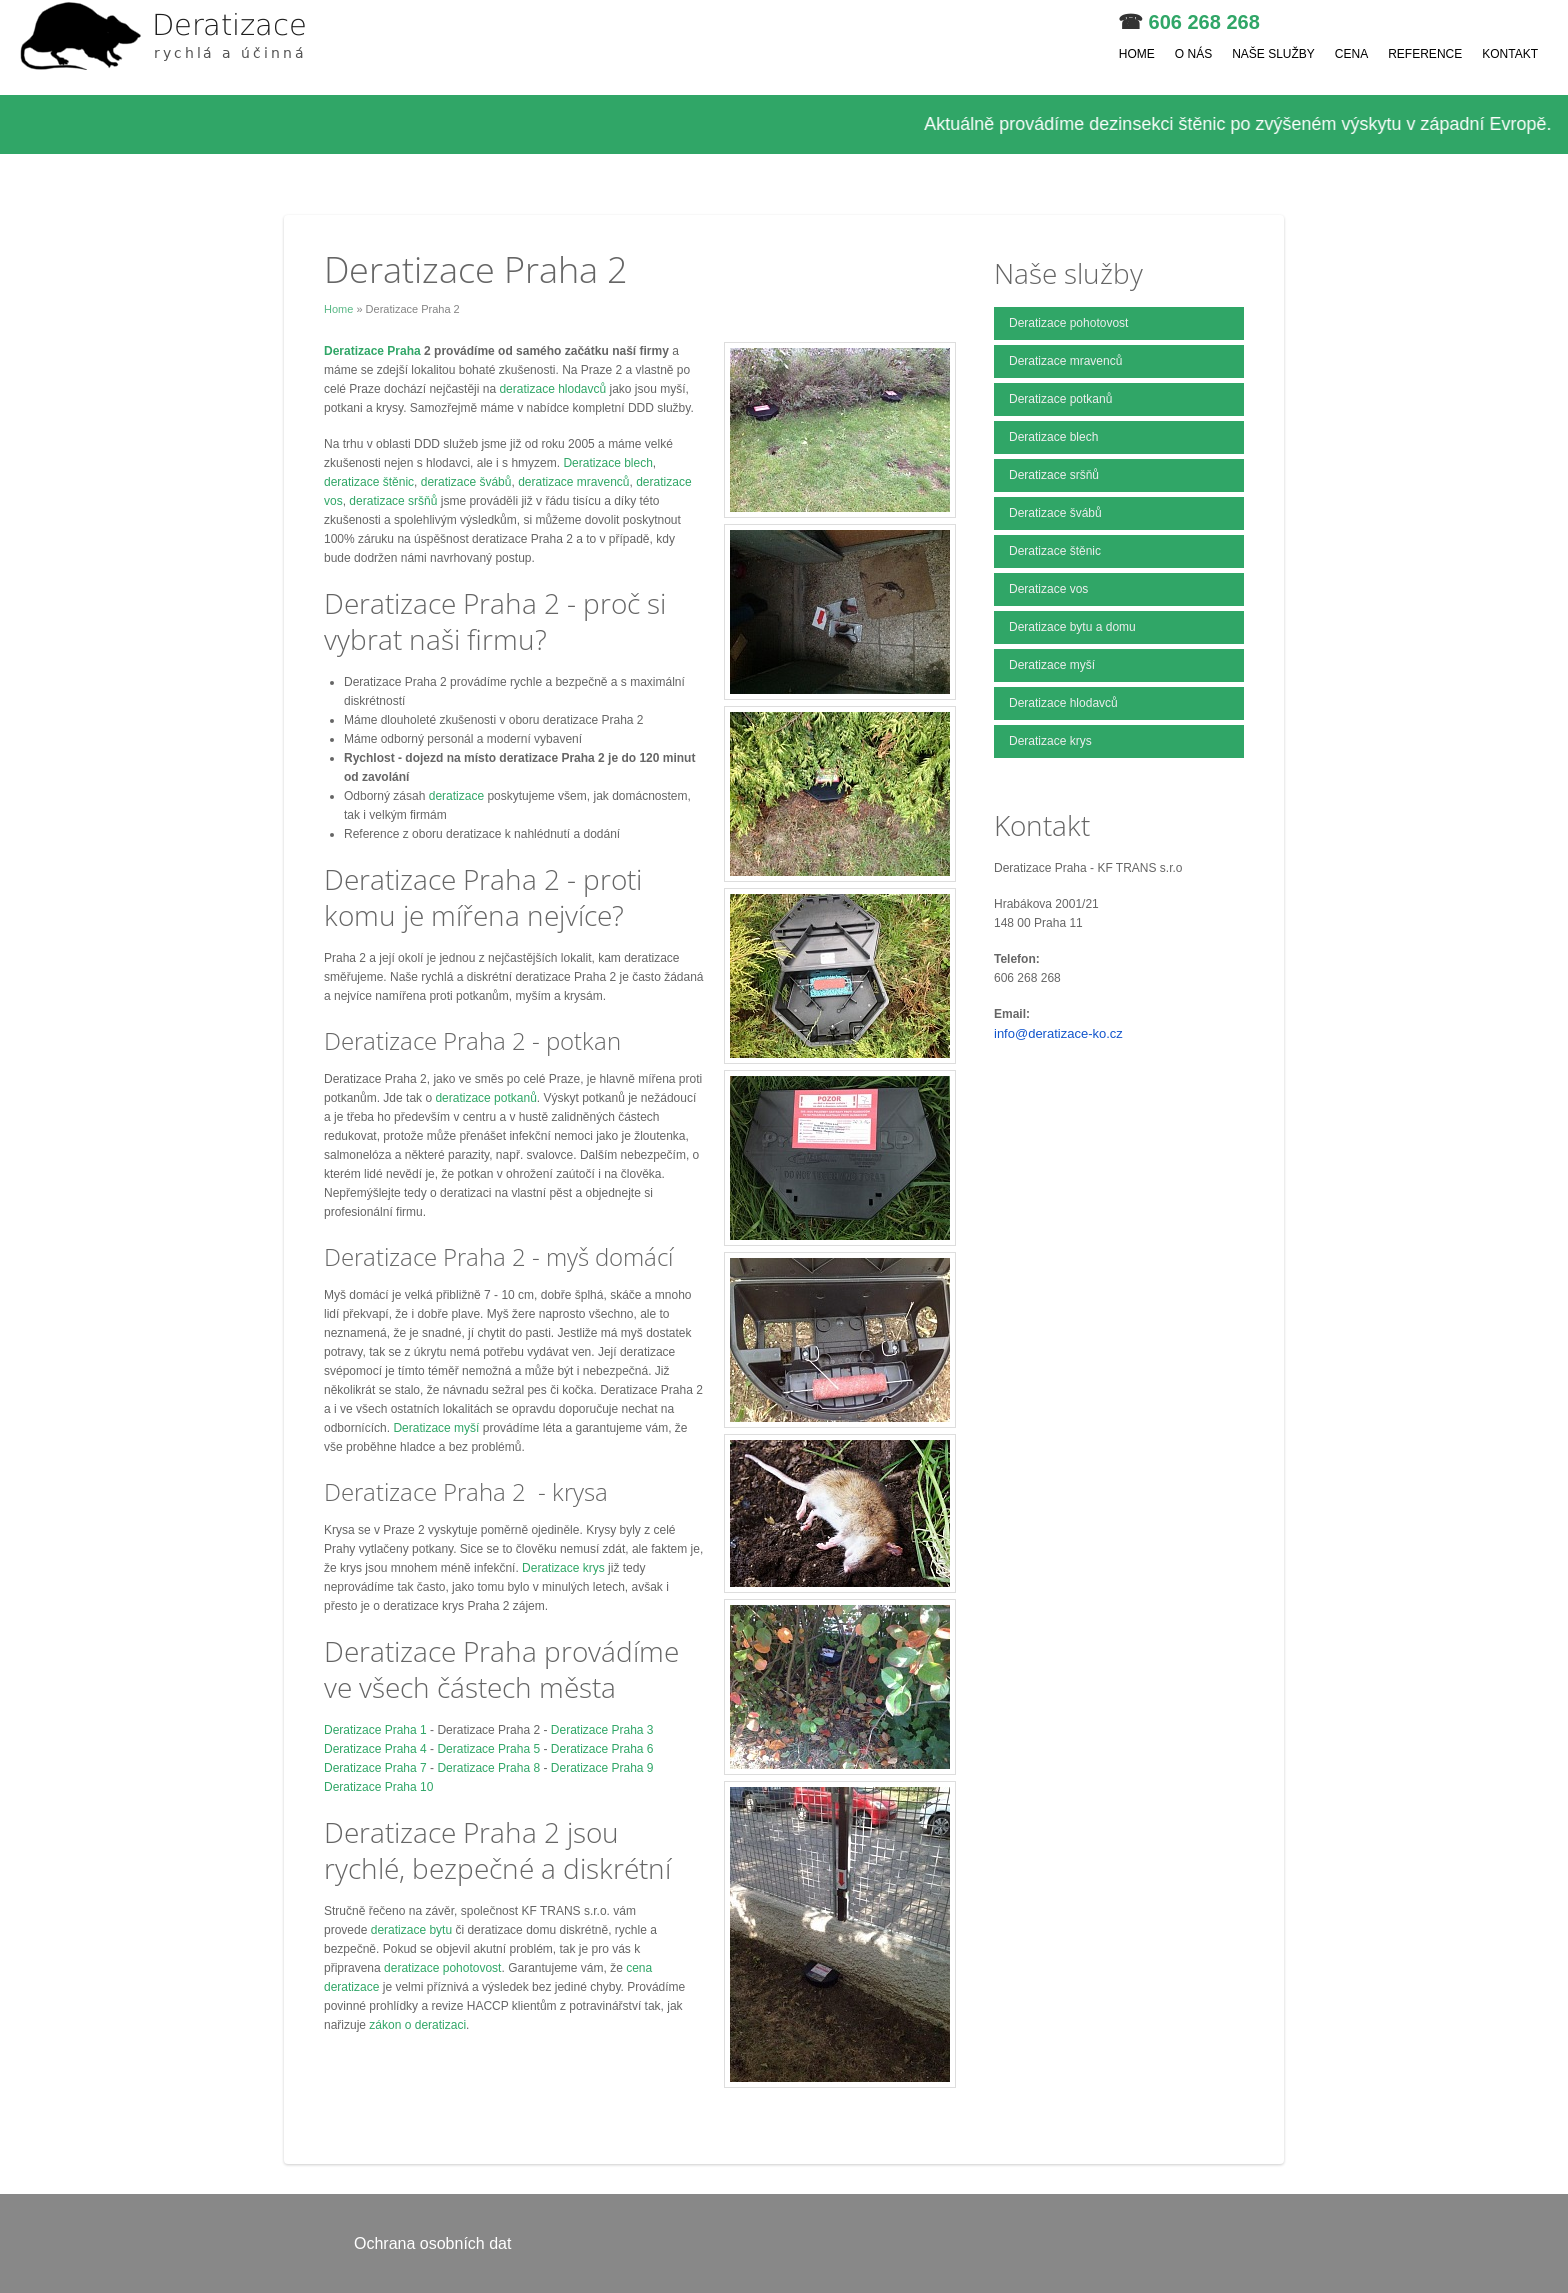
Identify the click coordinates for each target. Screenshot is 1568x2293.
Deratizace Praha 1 (375, 1730)
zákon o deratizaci (417, 2025)
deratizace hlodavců (554, 389)
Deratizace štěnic (1055, 551)
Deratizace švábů (1055, 513)
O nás (1193, 54)
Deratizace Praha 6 (602, 1749)
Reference (1425, 54)
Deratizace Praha (374, 351)
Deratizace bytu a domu (1072, 627)
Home (1137, 54)
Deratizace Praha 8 (488, 1768)
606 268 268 (1204, 22)
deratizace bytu (411, 1930)
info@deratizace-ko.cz (1058, 1033)
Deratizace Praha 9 (602, 1768)
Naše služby (1273, 54)
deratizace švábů (466, 482)
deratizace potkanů (485, 1098)
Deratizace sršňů (1054, 475)
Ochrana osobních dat (432, 2243)
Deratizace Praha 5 (488, 1749)
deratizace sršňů (393, 501)
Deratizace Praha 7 (375, 1768)
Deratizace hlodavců (1063, 703)
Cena (1351, 54)
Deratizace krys (563, 1568)
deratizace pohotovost (442, 1968)
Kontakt (1510, 54)
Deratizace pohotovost (1068, 323)
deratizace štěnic (369, 482)
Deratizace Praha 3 (602, 1730)
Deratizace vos (1048, 589)
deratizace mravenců (573, 482)
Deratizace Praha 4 (375, 1749)
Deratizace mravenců (1065, 361)
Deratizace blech (607, 463)
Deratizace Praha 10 (378, 1787)
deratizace (458, 796)
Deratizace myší (436, 1428)
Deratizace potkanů (1060, 399)
